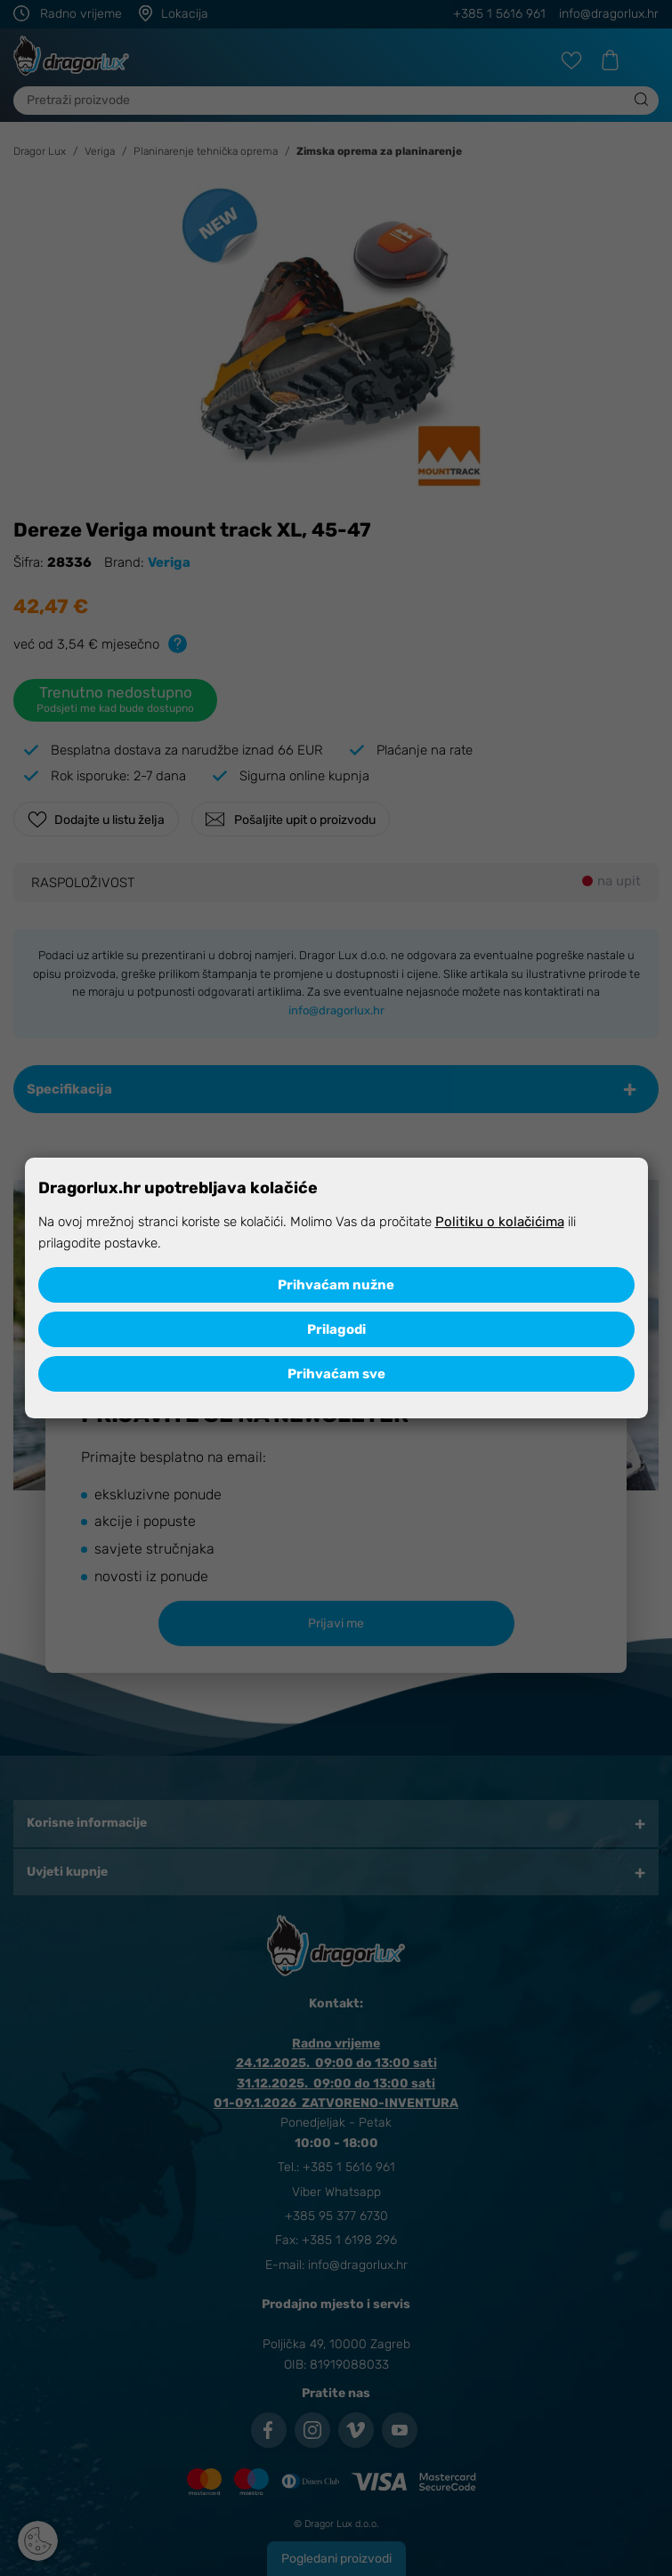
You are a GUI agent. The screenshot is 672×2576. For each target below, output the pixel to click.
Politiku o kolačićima (499, 1222)
